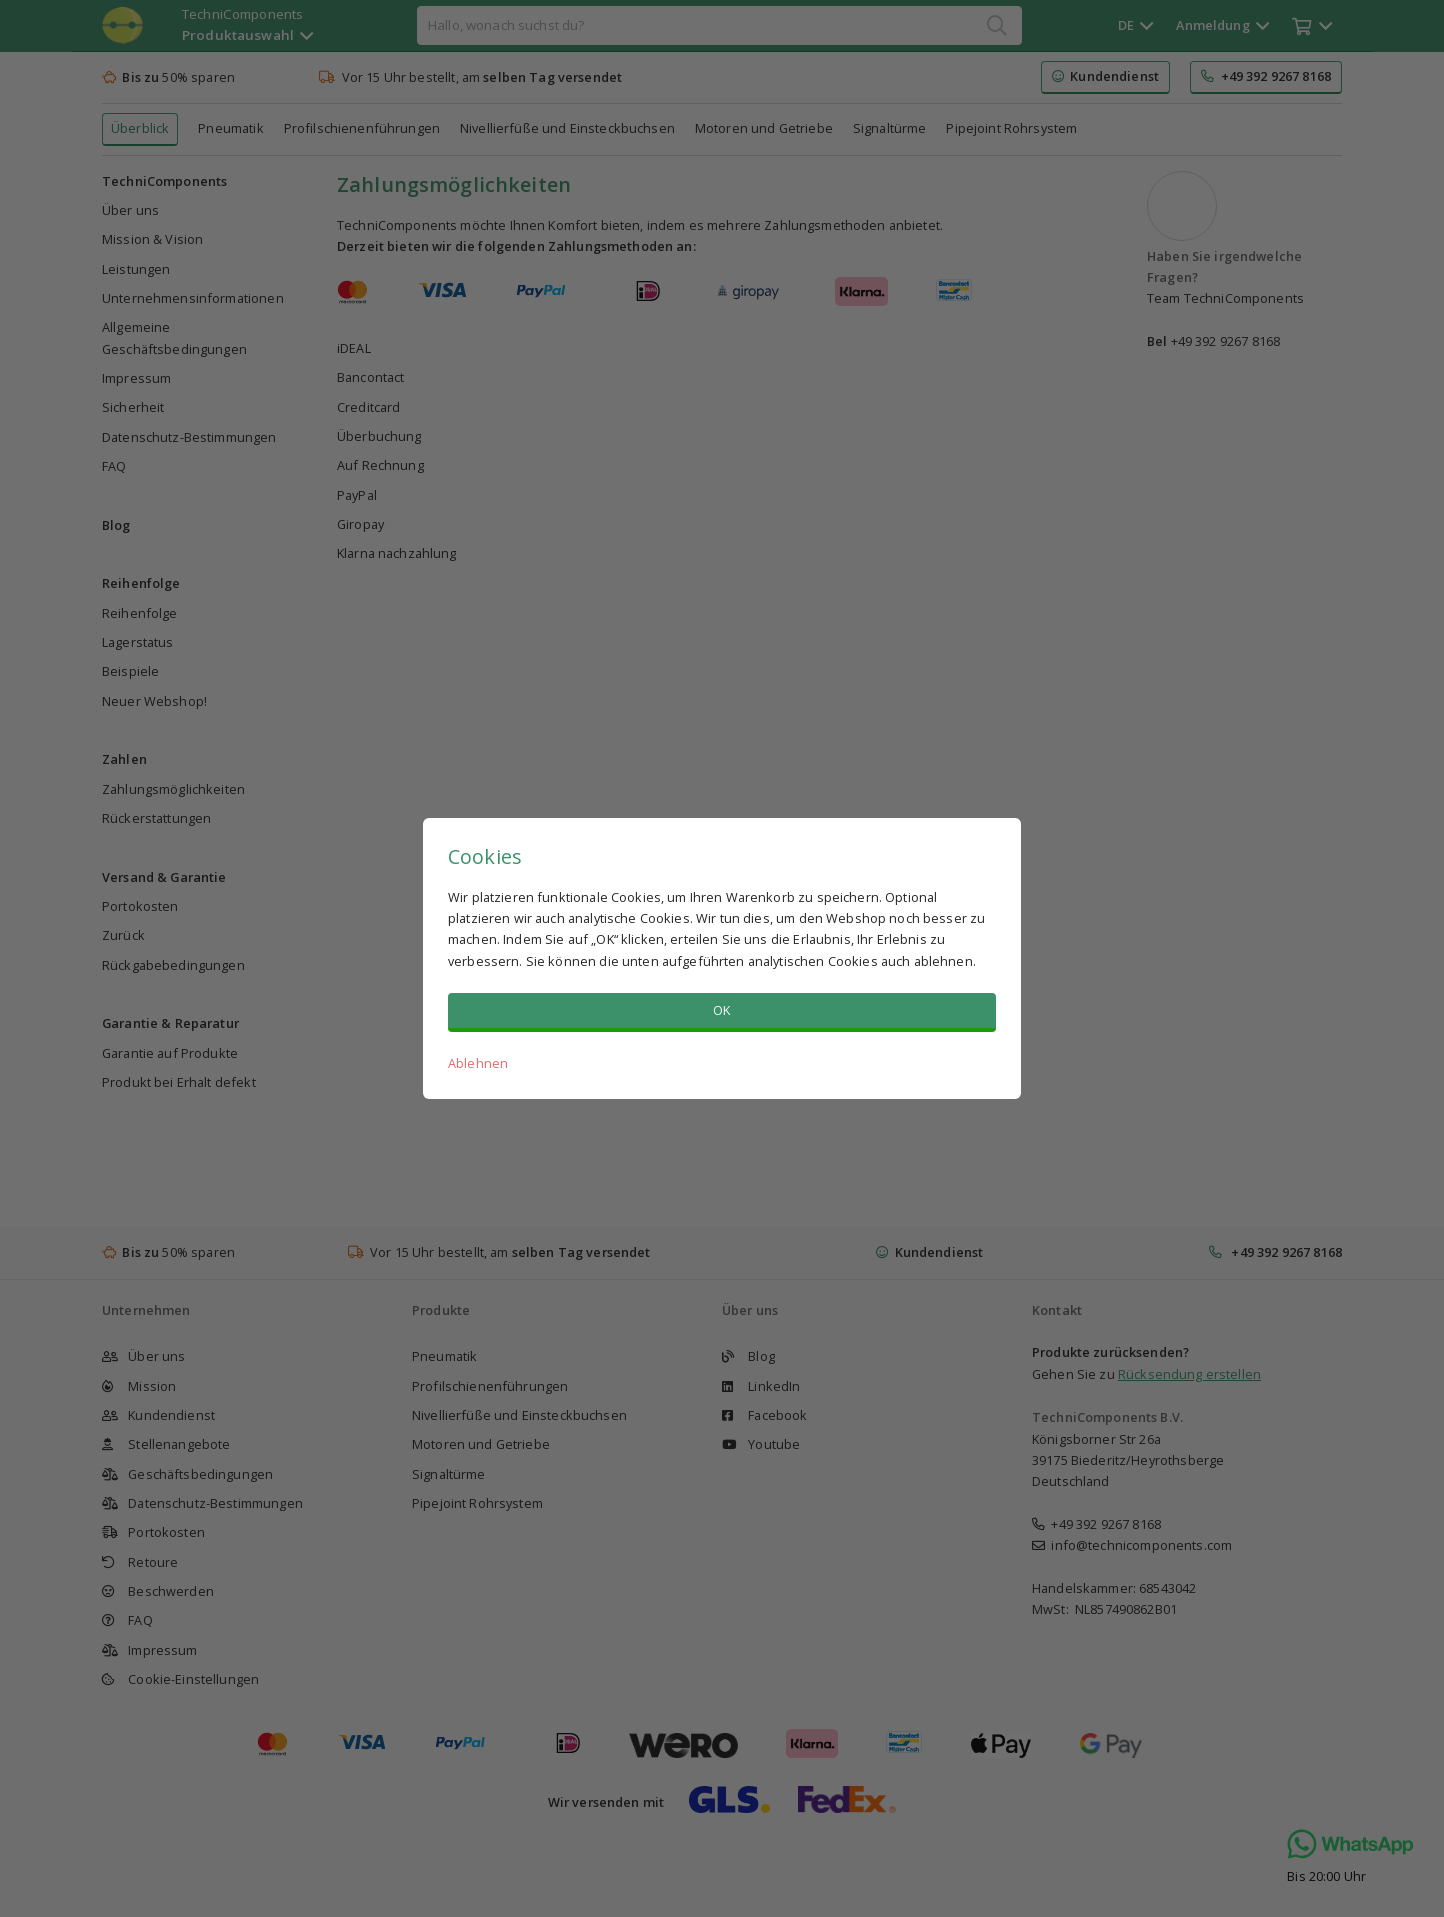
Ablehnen (478, 1063)
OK (721, 1010)
